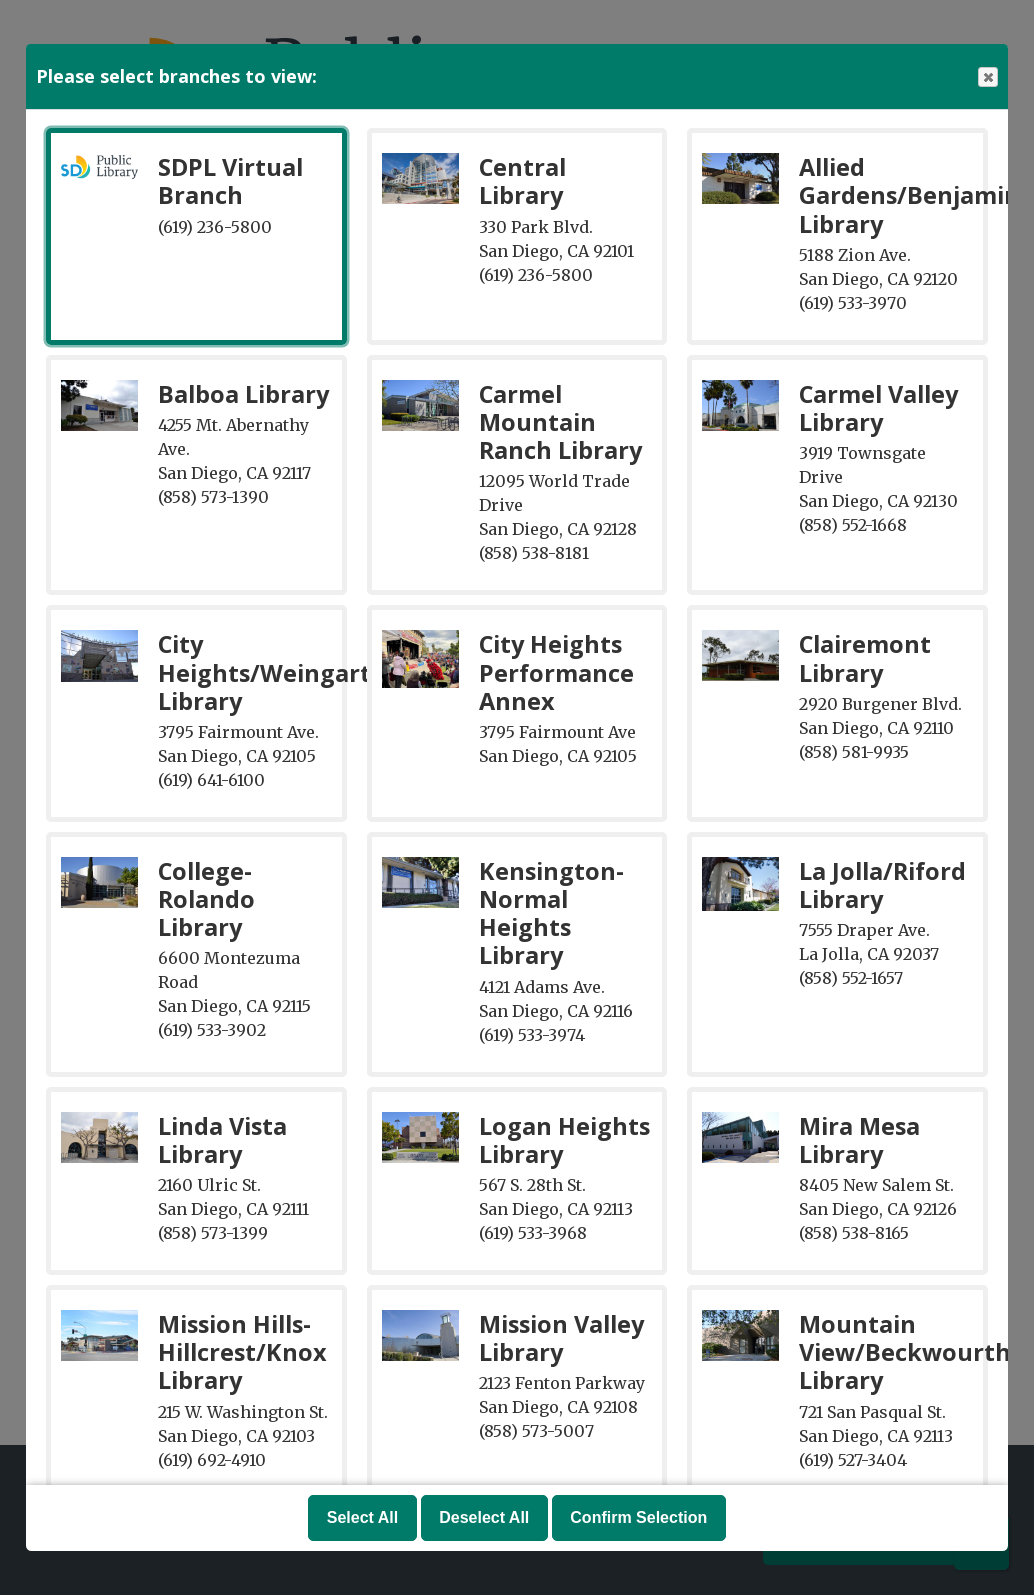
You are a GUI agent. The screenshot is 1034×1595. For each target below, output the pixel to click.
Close (987, 77)
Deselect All (484, 1517)
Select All (362, 1517)
